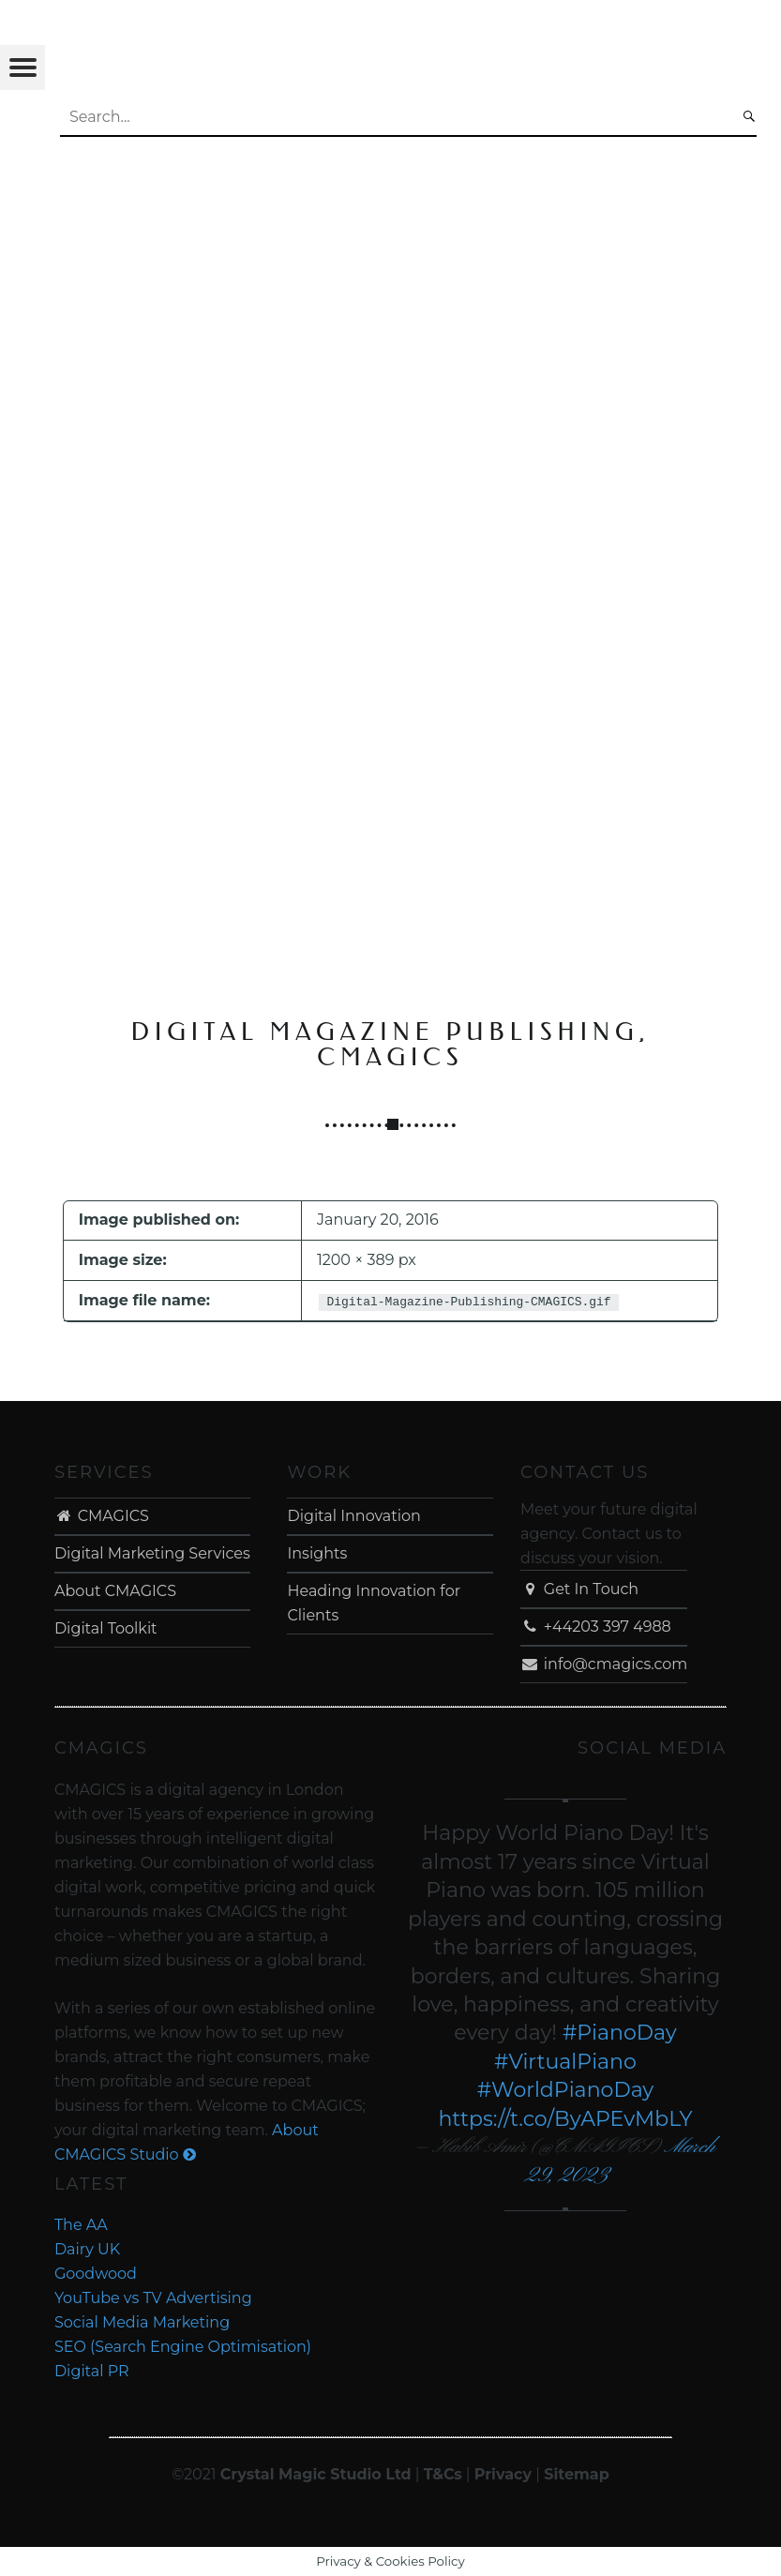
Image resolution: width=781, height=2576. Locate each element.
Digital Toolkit (106, 1628)
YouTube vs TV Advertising (153, 2298)
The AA (81, 2225)
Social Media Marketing (142, 2322)
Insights (317, 1553)
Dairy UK (87, 2249)
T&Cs (443, 2474)
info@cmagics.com (603, 1664)
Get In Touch (579, 1589)
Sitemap (576, 2474)
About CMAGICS (115, 1591)
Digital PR (91, 2371)
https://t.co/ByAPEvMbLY (565, 2119)
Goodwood (95, 2273)
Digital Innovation (353, 1516)
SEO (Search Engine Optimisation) (182, 2347)
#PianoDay (620, 2032)
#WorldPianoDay (565, 2089)
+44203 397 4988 (595, 1626)
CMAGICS (101, 1516)
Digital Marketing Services (152, 1553)
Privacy (503, 2474)
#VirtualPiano (565, 2061)
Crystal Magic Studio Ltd (316, 2474)
